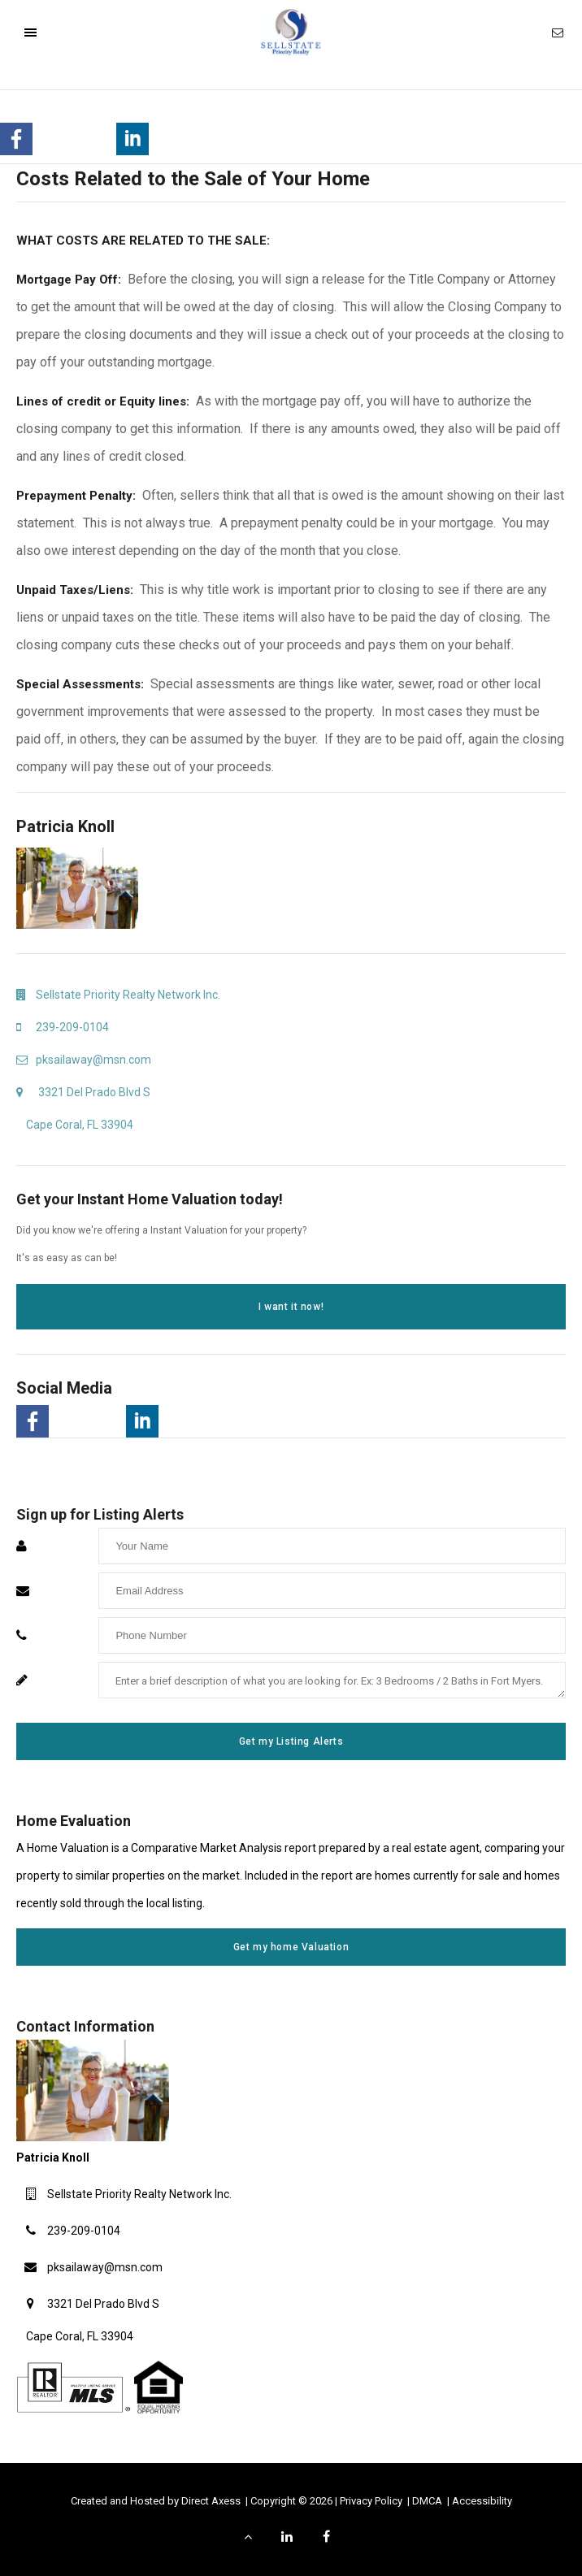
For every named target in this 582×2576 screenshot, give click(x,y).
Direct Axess (212, 2501)
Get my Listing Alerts (291, 1741)
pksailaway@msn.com (105, 2267)
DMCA (428, 2501)
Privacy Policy (372, 2501)
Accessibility (482, 2501)
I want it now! (291, 1306)
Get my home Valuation (291, 1947)
